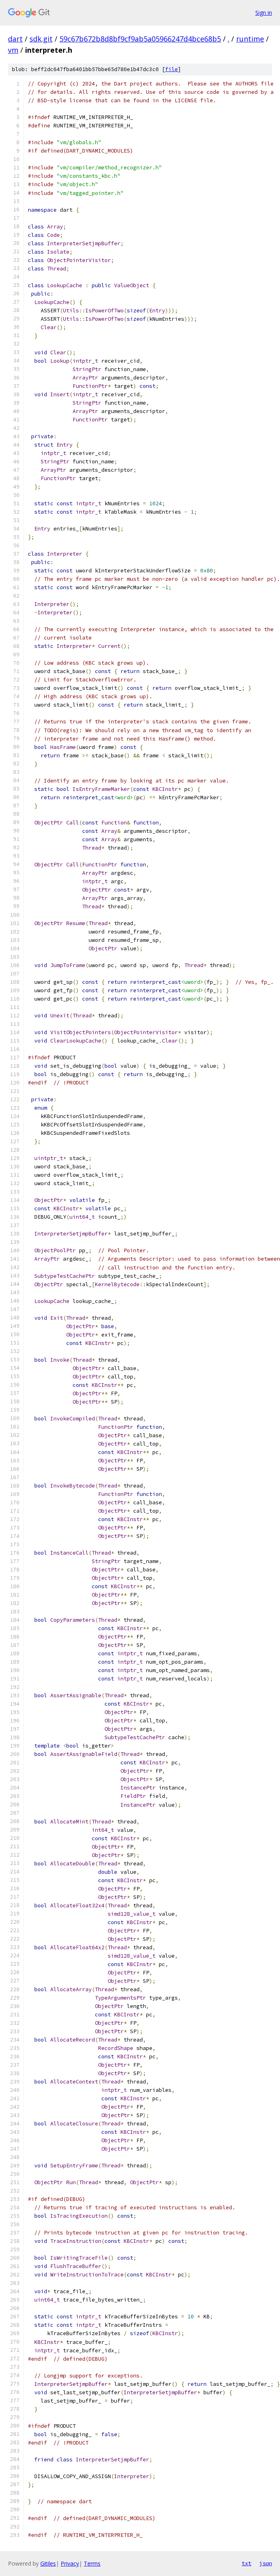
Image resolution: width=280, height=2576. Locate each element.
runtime (250, 39)
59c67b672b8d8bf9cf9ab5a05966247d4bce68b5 (140, 39)
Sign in (263, 12)
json (265, 2563)
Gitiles (48, 2563)
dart (15, 39)
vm (13, 50)
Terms (92, 2563)
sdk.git (41, 39)
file (171, 69)
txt (246, 2563)
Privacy (70, 2563)
